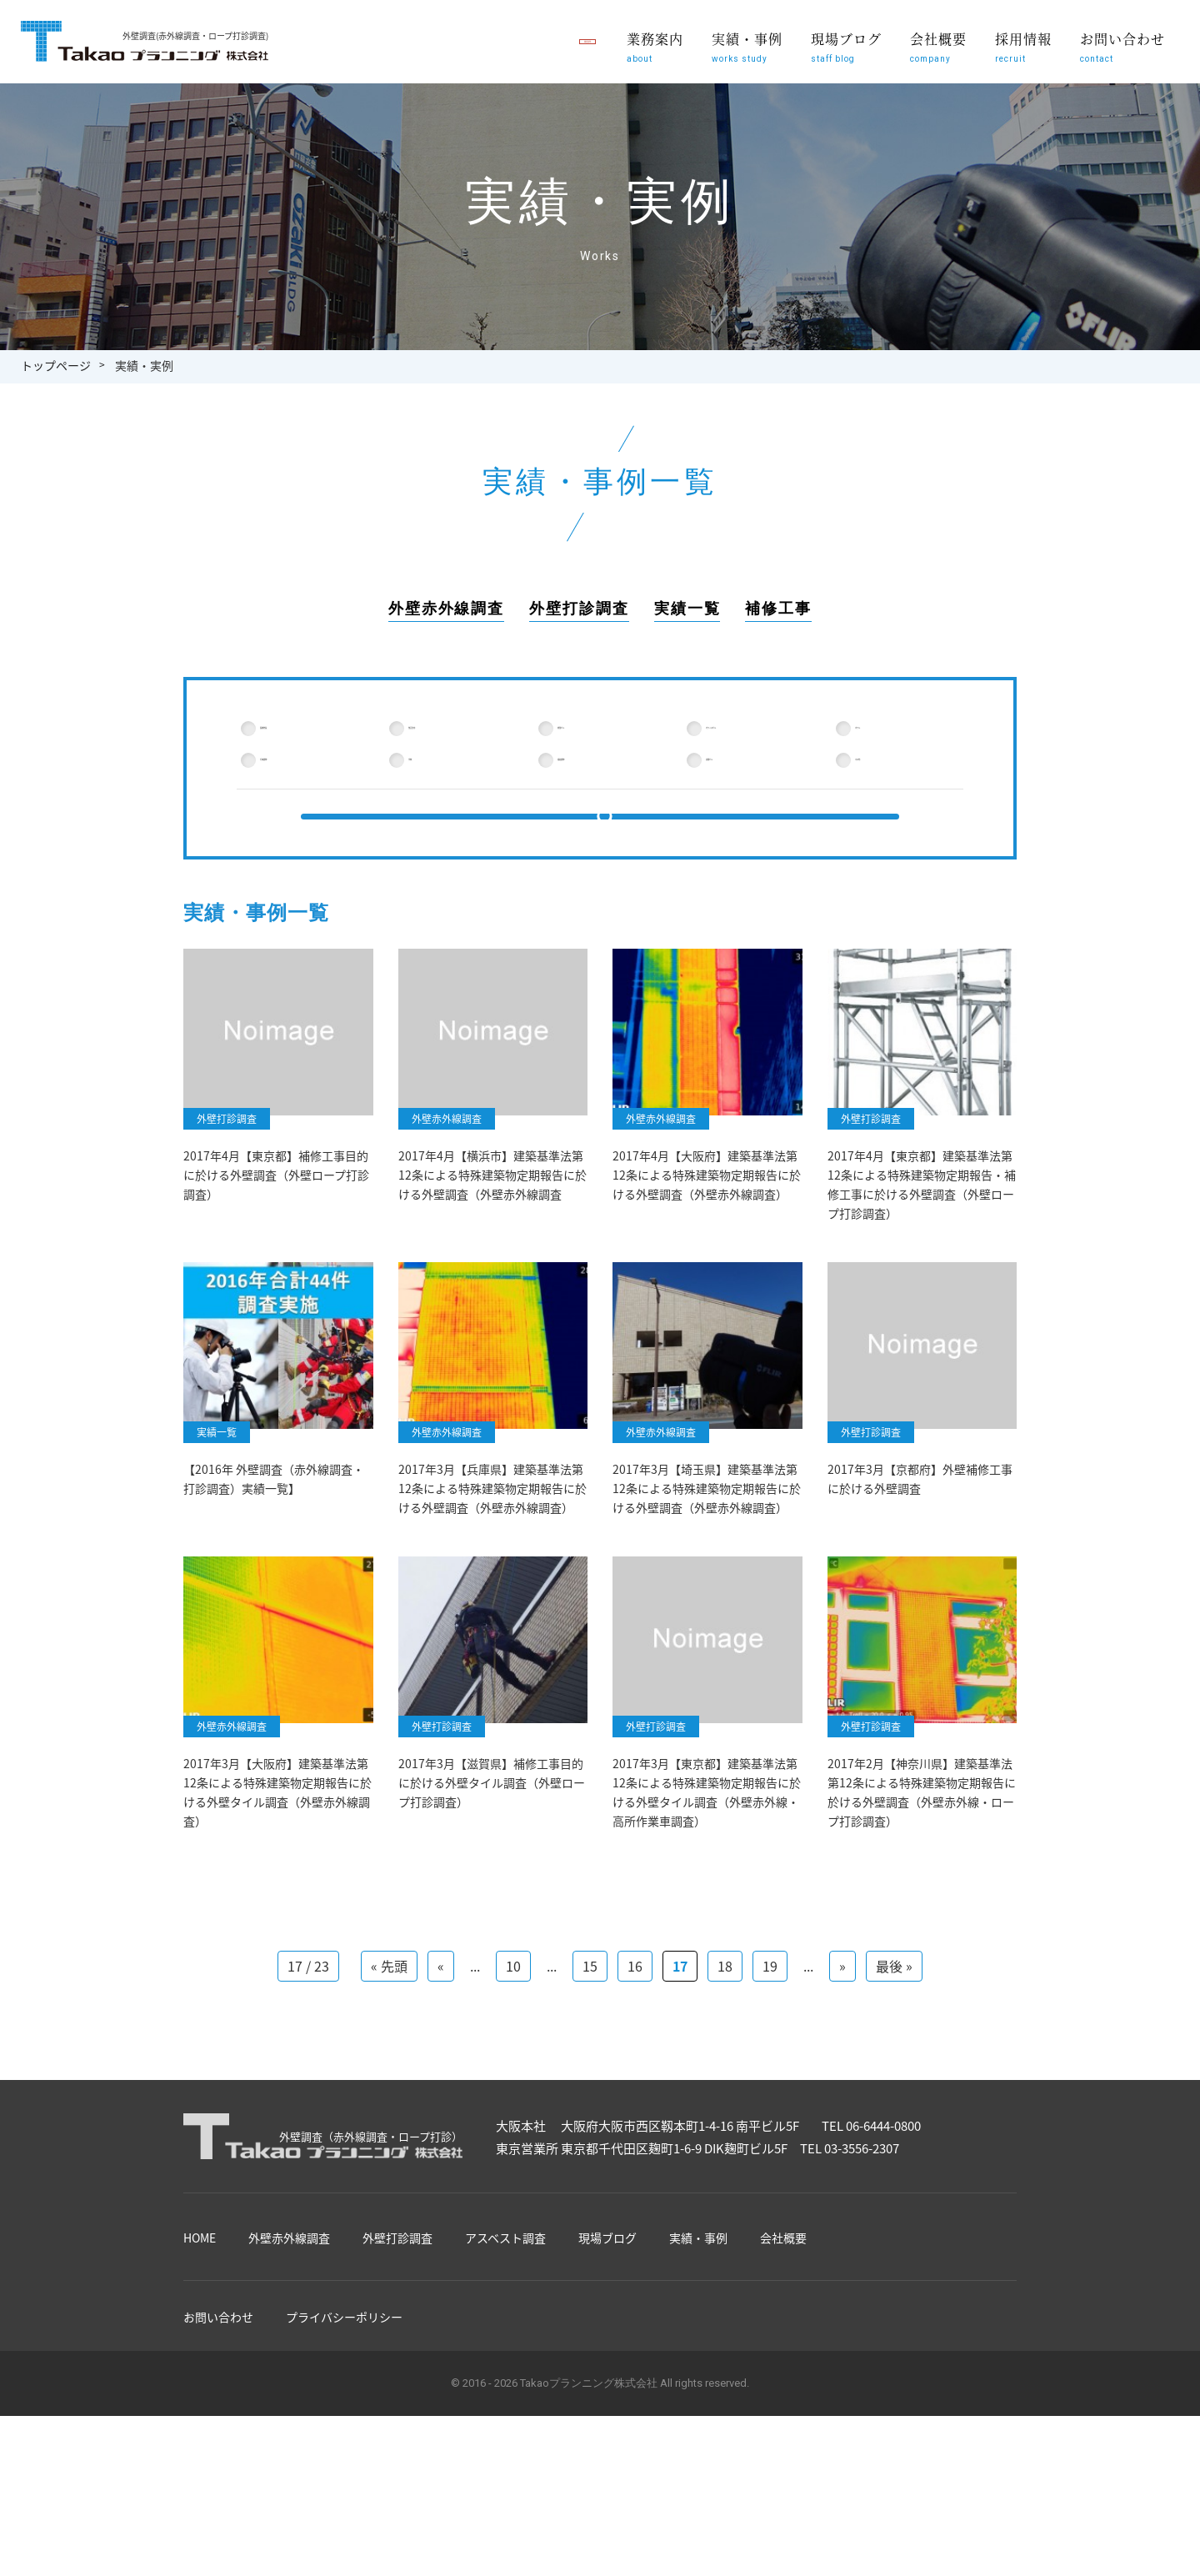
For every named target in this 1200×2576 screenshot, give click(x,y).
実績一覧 (687, 608)
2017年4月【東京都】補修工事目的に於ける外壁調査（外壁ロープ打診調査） (276, 1236)
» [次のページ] (842, 2035)
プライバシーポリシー (344, 2386)
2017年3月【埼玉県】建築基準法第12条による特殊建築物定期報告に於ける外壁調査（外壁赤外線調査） (706, 1552)
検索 (600, 856)
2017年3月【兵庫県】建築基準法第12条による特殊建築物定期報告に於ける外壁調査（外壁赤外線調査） (492, 1552)
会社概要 (938, 46)
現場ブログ (846, 46)
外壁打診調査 (579, 608)
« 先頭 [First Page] (389, 2035)
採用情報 (1023, 46)
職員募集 (529, 42)
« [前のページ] (441, 2035)
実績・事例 (747, 46)
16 (635, 2035)
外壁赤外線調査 (446, 608)
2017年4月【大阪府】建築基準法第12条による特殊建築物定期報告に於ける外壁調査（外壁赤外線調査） (706, 1236)
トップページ (56, 365)
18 (725, 2035)
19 (770, 2035)
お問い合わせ (1122, 46)
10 (513, 2035)
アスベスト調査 (505, 2306)
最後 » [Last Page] (894, 2035)
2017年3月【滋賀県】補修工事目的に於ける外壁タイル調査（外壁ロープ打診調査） (491, 1849)
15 (590, 2035)
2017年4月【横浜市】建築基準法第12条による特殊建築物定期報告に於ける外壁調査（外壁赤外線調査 (492, 1236)
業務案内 (655, 46)
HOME (199, 2306)
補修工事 (778, 608)
